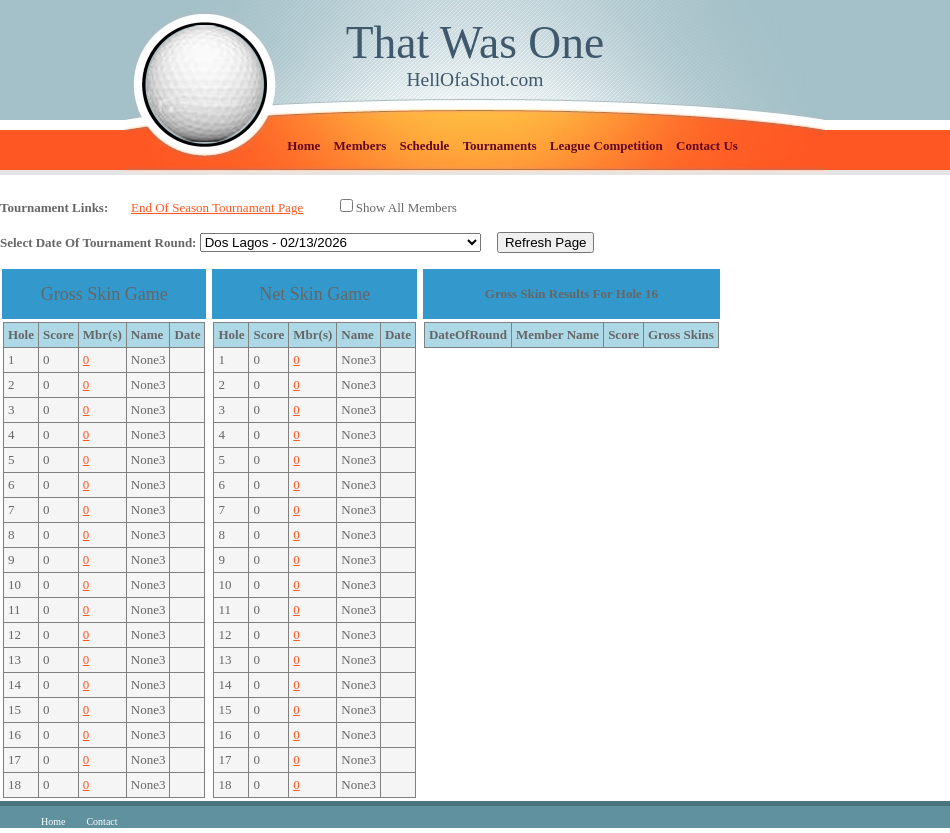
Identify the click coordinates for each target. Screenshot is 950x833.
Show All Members (406, 207)
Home (303, 145)
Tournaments (500, 145)
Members (360, 145)
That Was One (475, 42)
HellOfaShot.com (474, 79)
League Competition (606, 145)
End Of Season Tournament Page (217, 207)
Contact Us (707, 145)
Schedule (425, 145)
